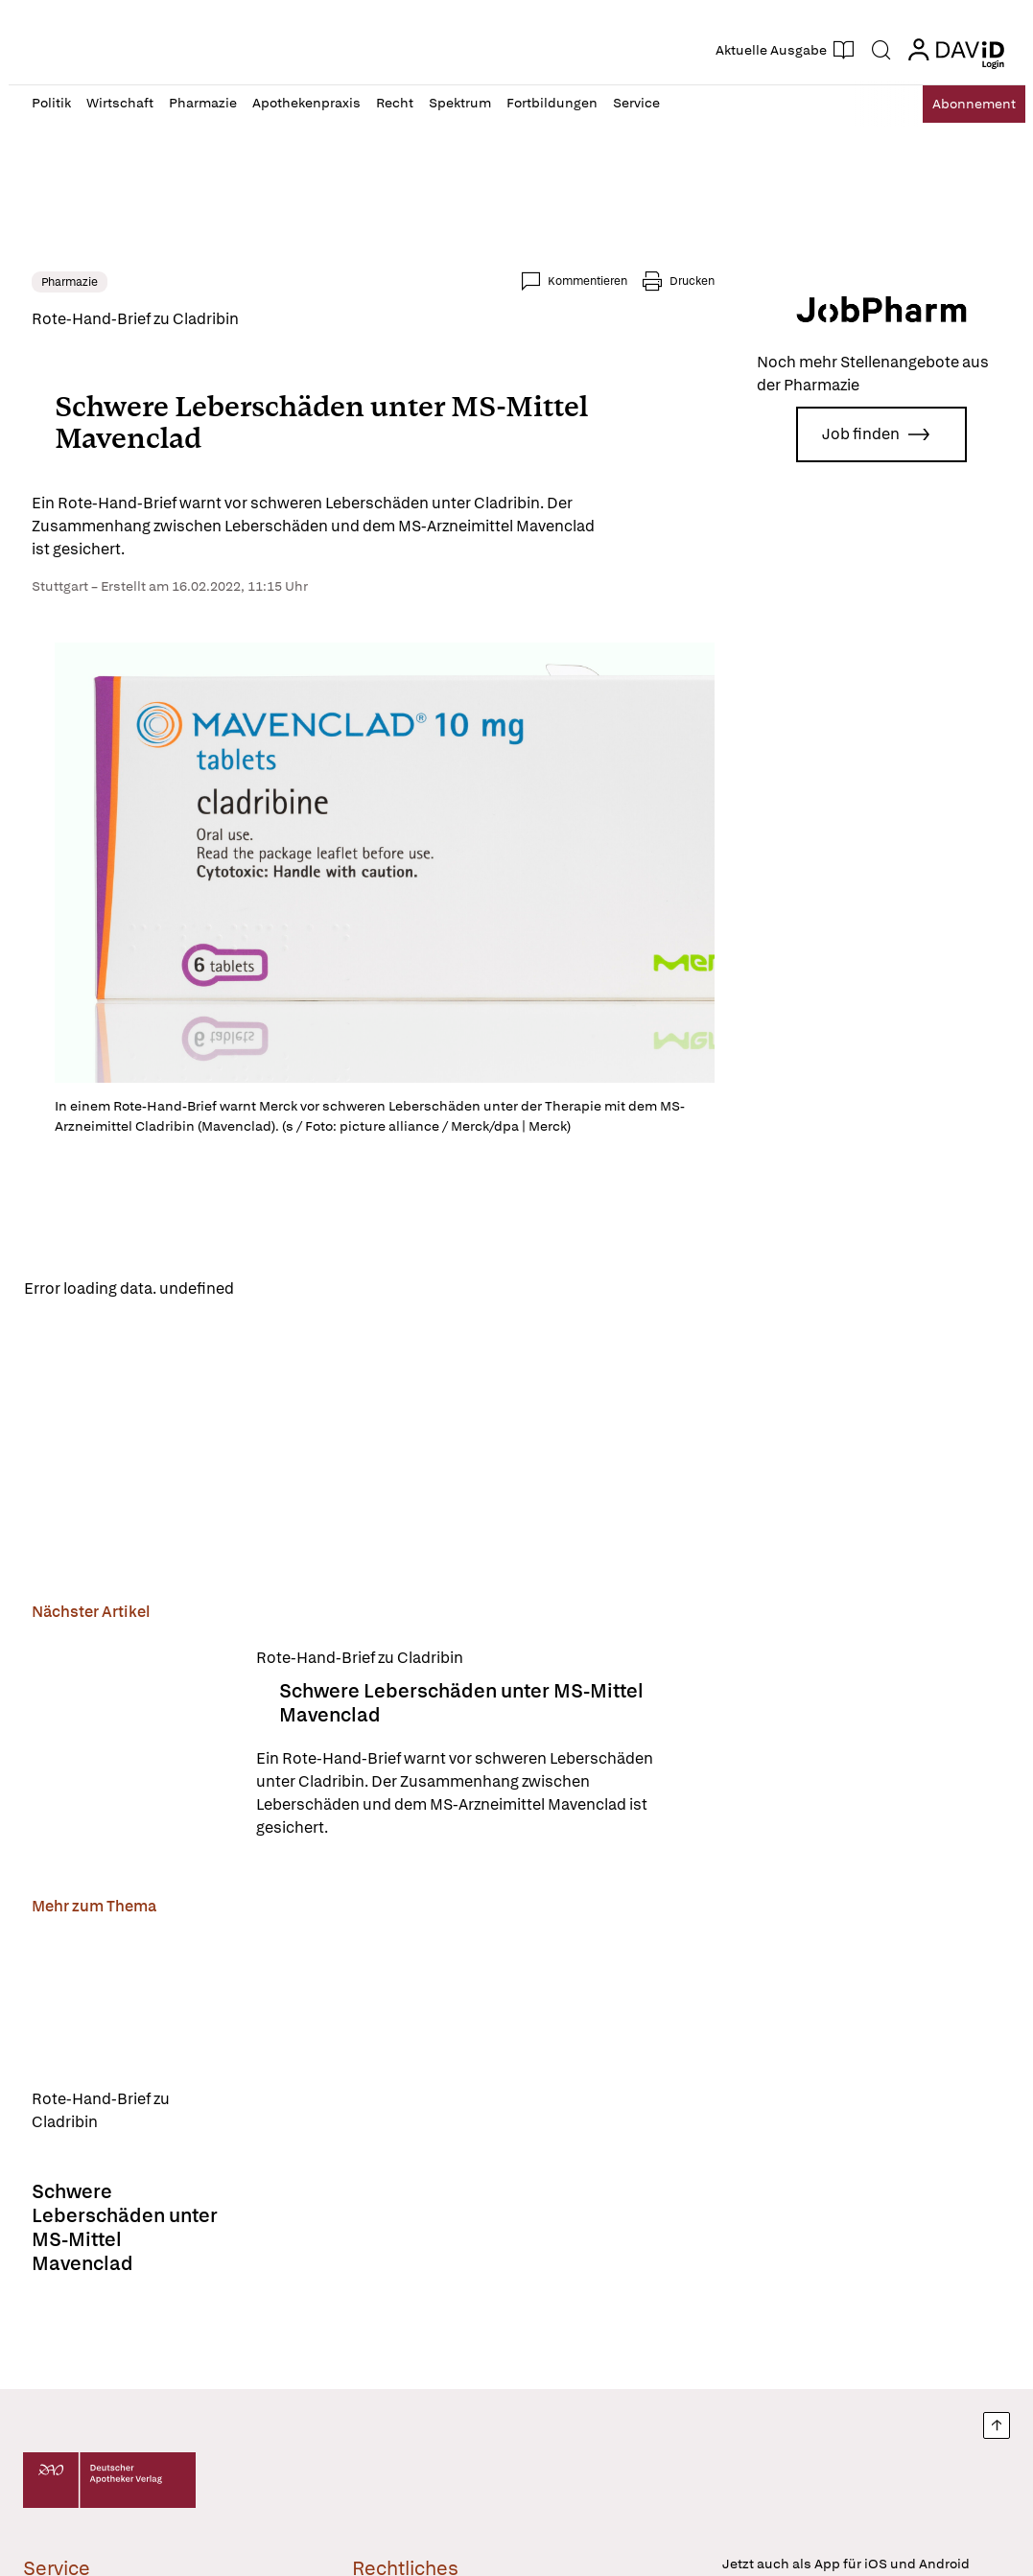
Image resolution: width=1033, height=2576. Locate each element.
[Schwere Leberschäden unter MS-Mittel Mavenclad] (132, 1747)
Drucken (692, 281)
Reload (274, 1289)
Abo (959, 104)
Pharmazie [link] (69, 282)
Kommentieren (587, 281)
